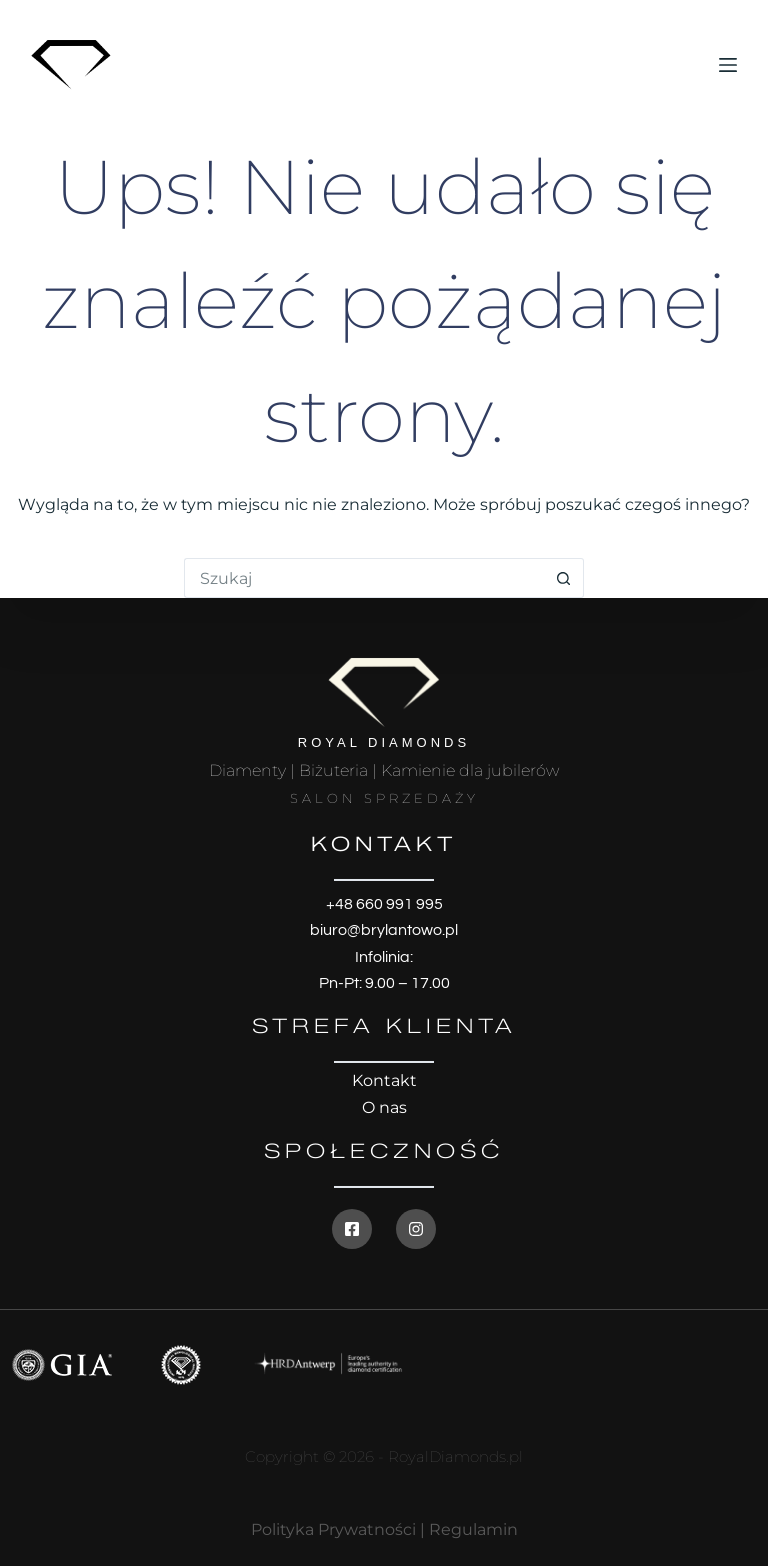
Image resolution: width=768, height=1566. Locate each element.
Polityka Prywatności (333, 1529)
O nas (384, 1107)
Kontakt (384, 1080)
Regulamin (473, 1529)
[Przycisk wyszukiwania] (564, 578)
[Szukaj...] (364, 578)
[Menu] (728, 65)
